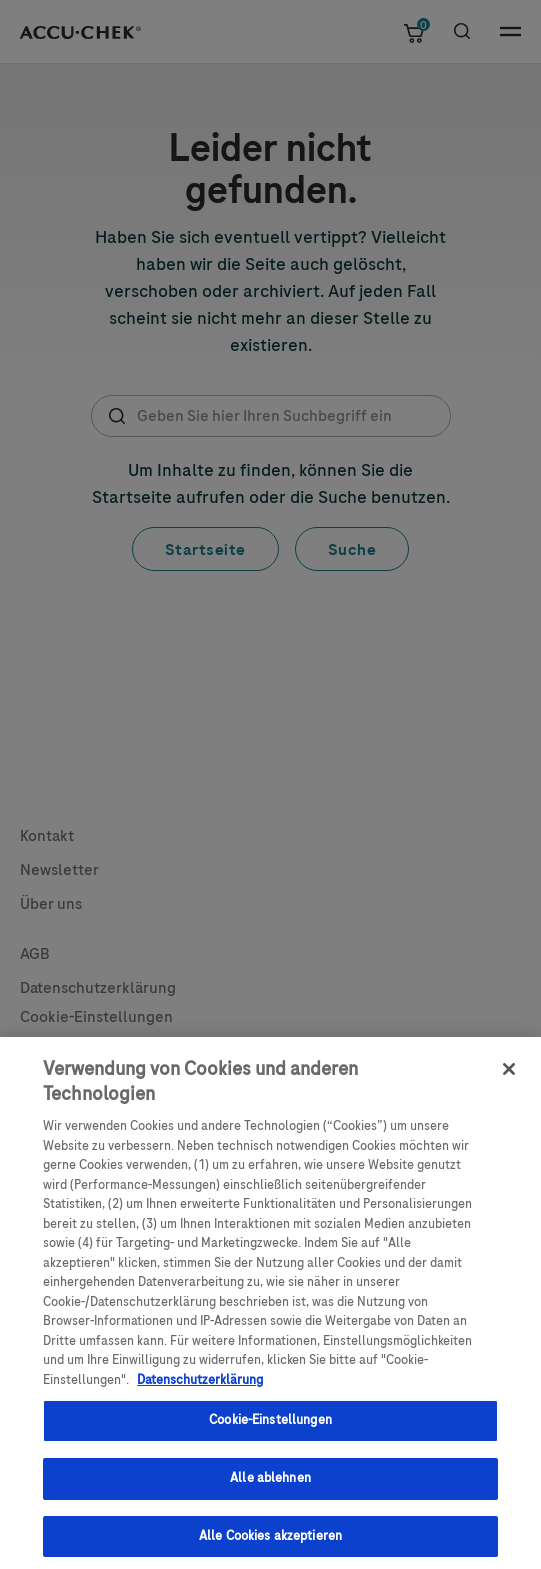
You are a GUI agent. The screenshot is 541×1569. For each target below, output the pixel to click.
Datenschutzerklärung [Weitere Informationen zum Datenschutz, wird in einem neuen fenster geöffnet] (200, 1387)
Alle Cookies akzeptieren (270, 1543)
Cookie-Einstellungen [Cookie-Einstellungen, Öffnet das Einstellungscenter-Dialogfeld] (270, 1428)
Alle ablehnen (270, 1485)
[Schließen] (509, 1077)
